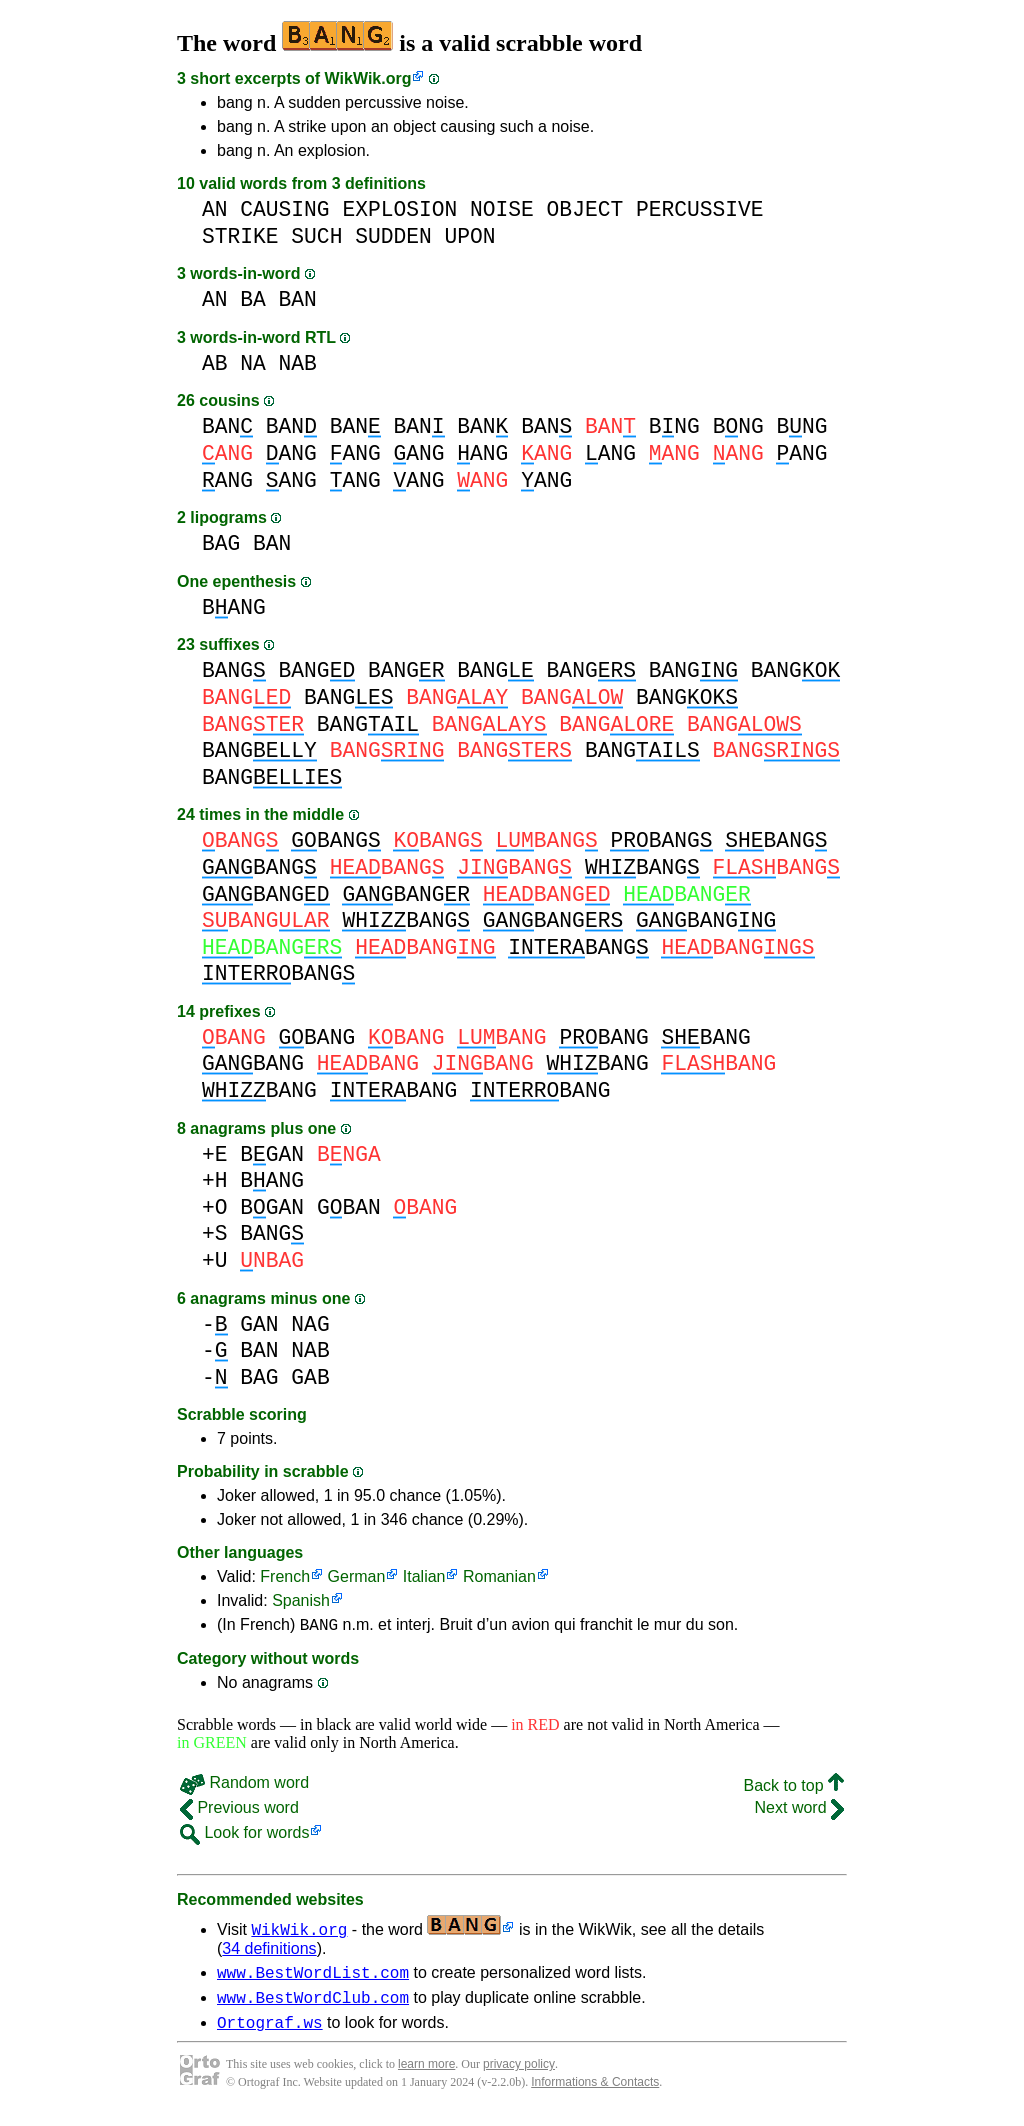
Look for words (244, 1835)
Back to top (794, 1788)
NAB (298, 363)
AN (215, 209)
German (357, 1576)
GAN (259, 1324)
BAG (221, 543)
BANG (234, 607)
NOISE (502, 209)
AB (215, 363)
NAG (310, 1324)
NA (253, 363)
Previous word (239, 1810)
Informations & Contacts (595, 2094)
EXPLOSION (399, 209)
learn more (426, 2076)
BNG (674, 426)
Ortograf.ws (270, 2034)
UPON (469, 236)
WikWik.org (368, 78)
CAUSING (284, 209)
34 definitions (269, 1951)
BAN (298, 299)
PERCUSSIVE (700, 209)
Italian (424, 1576)
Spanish (301, 1600)
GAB (310, 1377)
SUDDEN (393, 236)
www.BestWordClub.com (313, 2006)
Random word (244, 1785)
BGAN (272, 1154)
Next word (799, 1810)
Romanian (499, 1576)
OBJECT (585, 209)
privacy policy (519, 2076)
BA (253, 299)
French (285, 1576)
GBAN (349, 1207)
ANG (291, 453)
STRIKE (240, 236)
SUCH (316, 236)
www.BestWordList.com (313, 1978)
